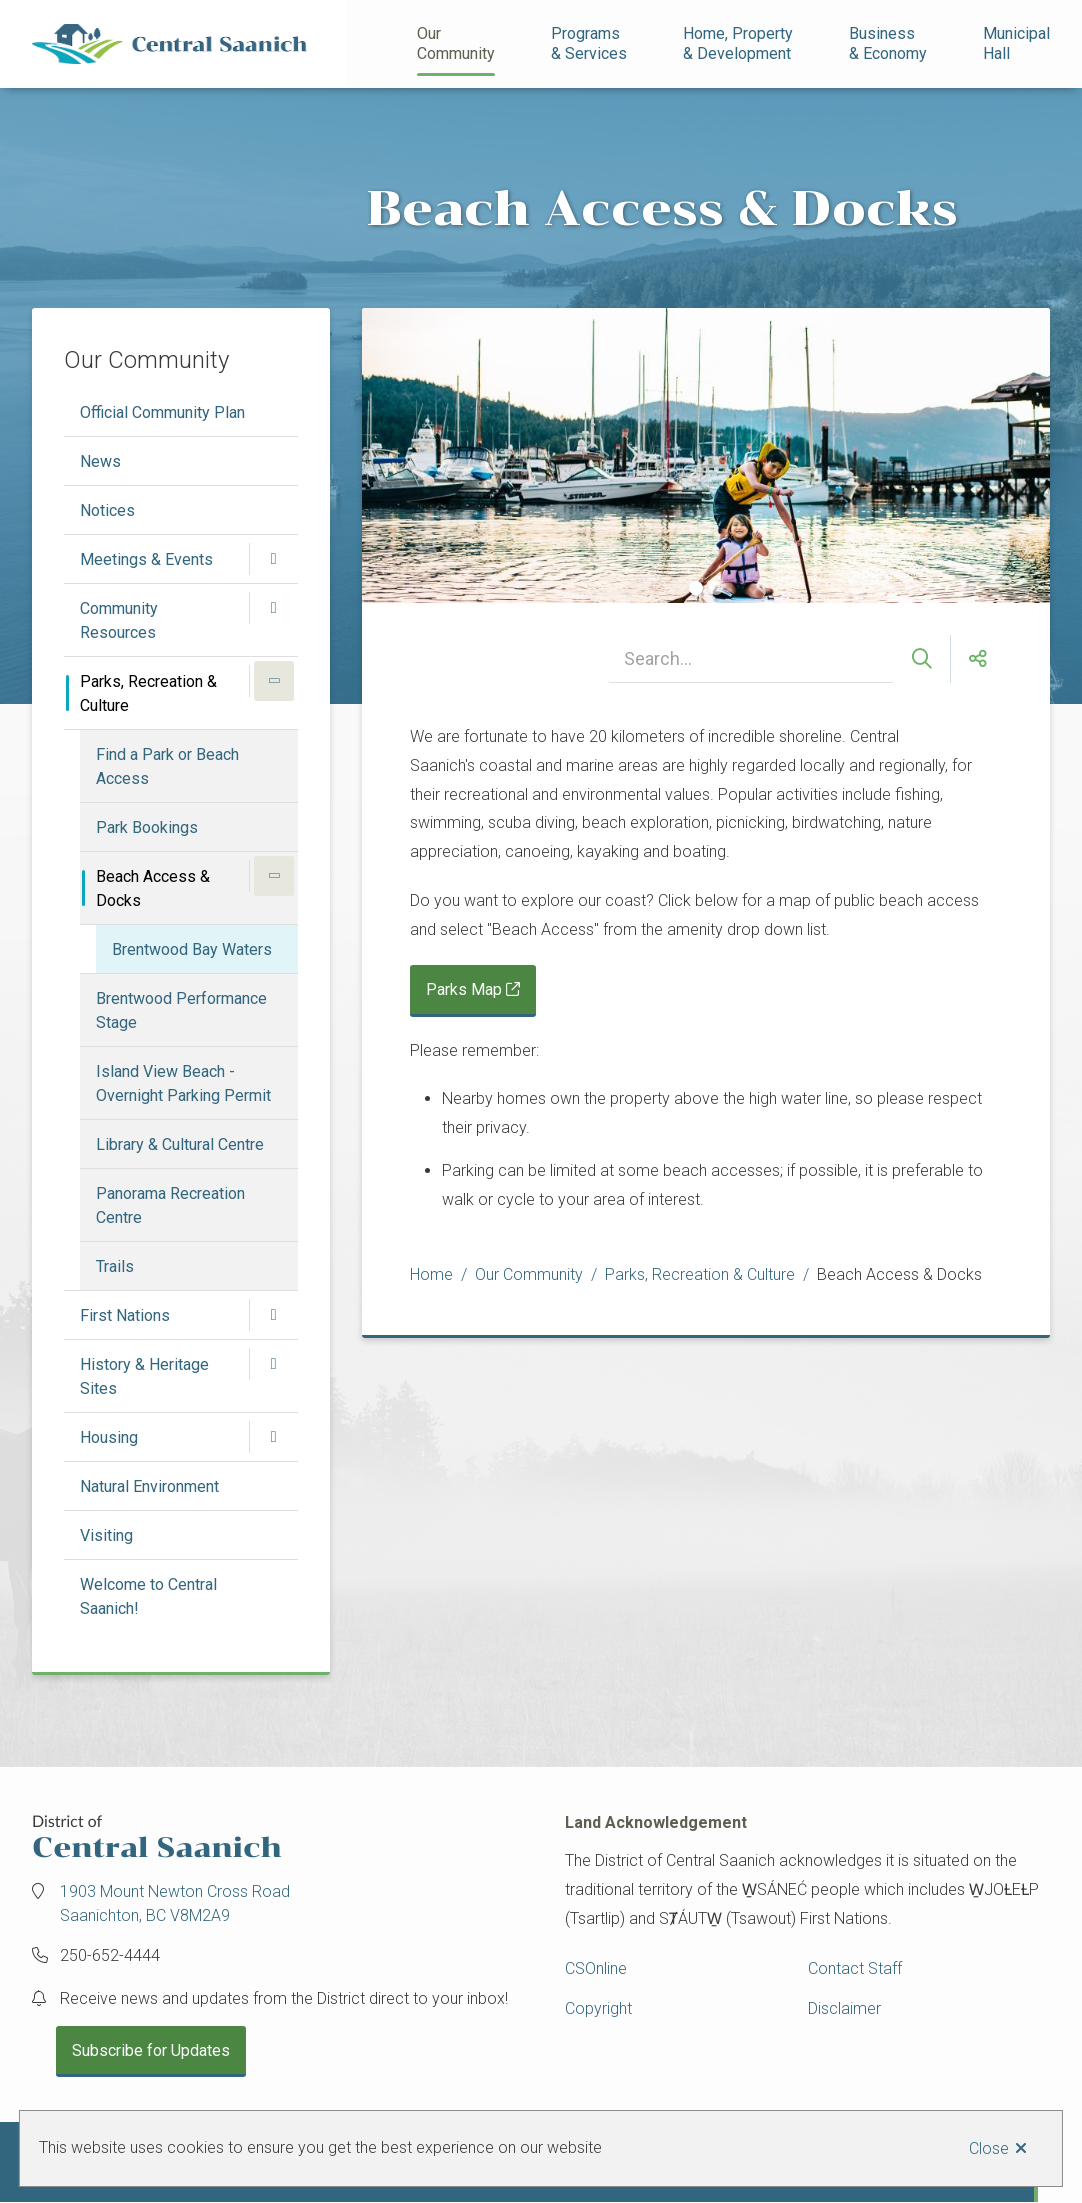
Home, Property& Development (738, 43)
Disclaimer (844, 2008)
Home (431, 1274)
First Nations (125, 1315)
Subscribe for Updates (151, 2050)
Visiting (106, 1535)
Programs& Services (589, 43)
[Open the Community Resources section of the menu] (274, 608)
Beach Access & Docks (153, 888)
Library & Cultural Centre (180, 1144)
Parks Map (464, 989)
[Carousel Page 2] (716, 588)
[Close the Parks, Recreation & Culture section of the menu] (274, 681)
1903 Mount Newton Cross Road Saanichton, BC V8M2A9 (175, 1903)
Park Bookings (147, 827)
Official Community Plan (162, 412)
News (100, 461)
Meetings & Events (146, 559)
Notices (107, 510)
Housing (109, 1437)
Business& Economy (888, 43)
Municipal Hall (1018, 43)
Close (989, 2148)
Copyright (598, 2008)
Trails (115, 1266)
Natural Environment (149, 1486)
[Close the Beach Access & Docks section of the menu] (274, 876)
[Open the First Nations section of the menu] (274, 1315)
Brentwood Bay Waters (192, 949)
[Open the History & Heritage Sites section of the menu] (274, 1364)
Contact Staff (855, 1968)
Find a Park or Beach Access (167, 766)
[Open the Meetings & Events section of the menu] (274, 559)
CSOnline (596, 1968)
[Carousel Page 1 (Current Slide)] (696, 588)
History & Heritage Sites (144, 1376)
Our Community (456, 43)
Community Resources (119, 620)
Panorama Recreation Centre (170, 1205)
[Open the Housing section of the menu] (274, 1437)
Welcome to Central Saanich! (148, 1596)
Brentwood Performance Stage (181, 1010)
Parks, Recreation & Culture (148, 693)
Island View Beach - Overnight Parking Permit (183, 1083)
